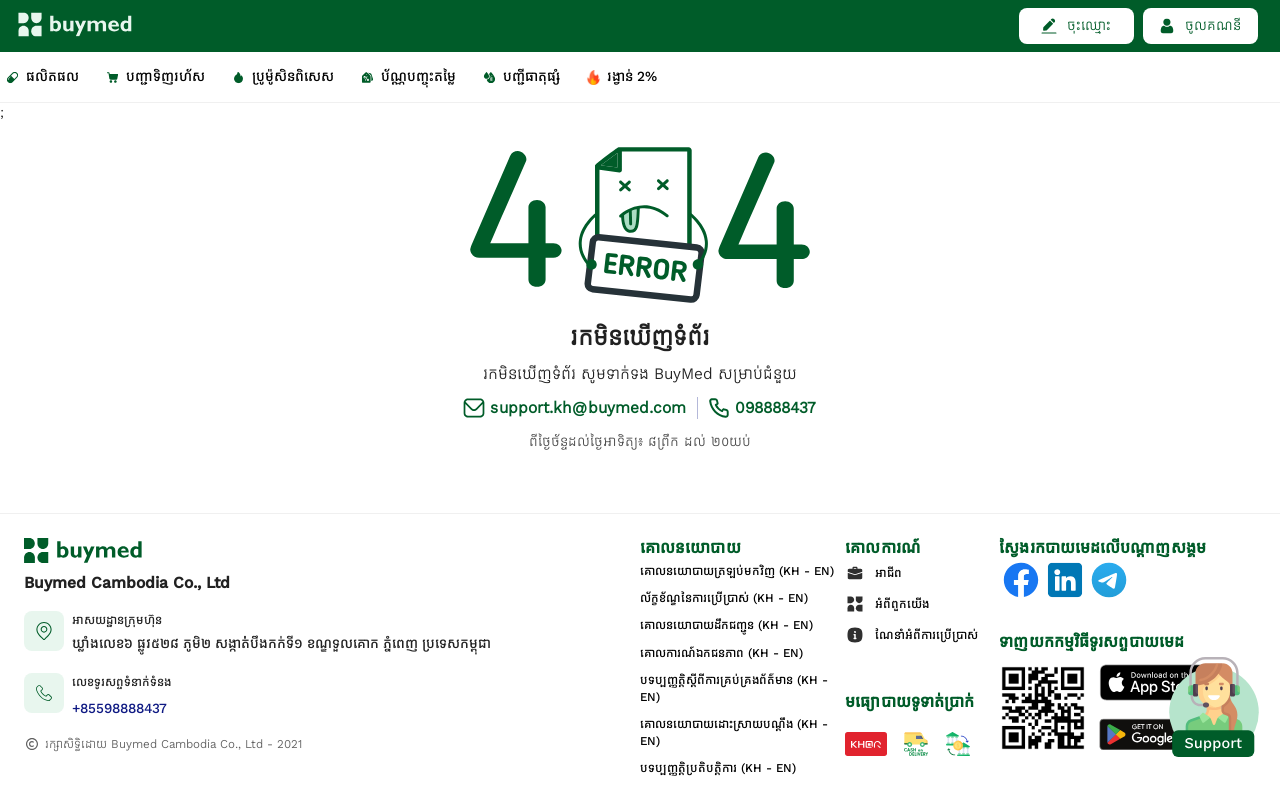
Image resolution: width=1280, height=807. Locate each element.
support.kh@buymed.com (588, 407)
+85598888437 (119, 708)
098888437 (776, 407)
